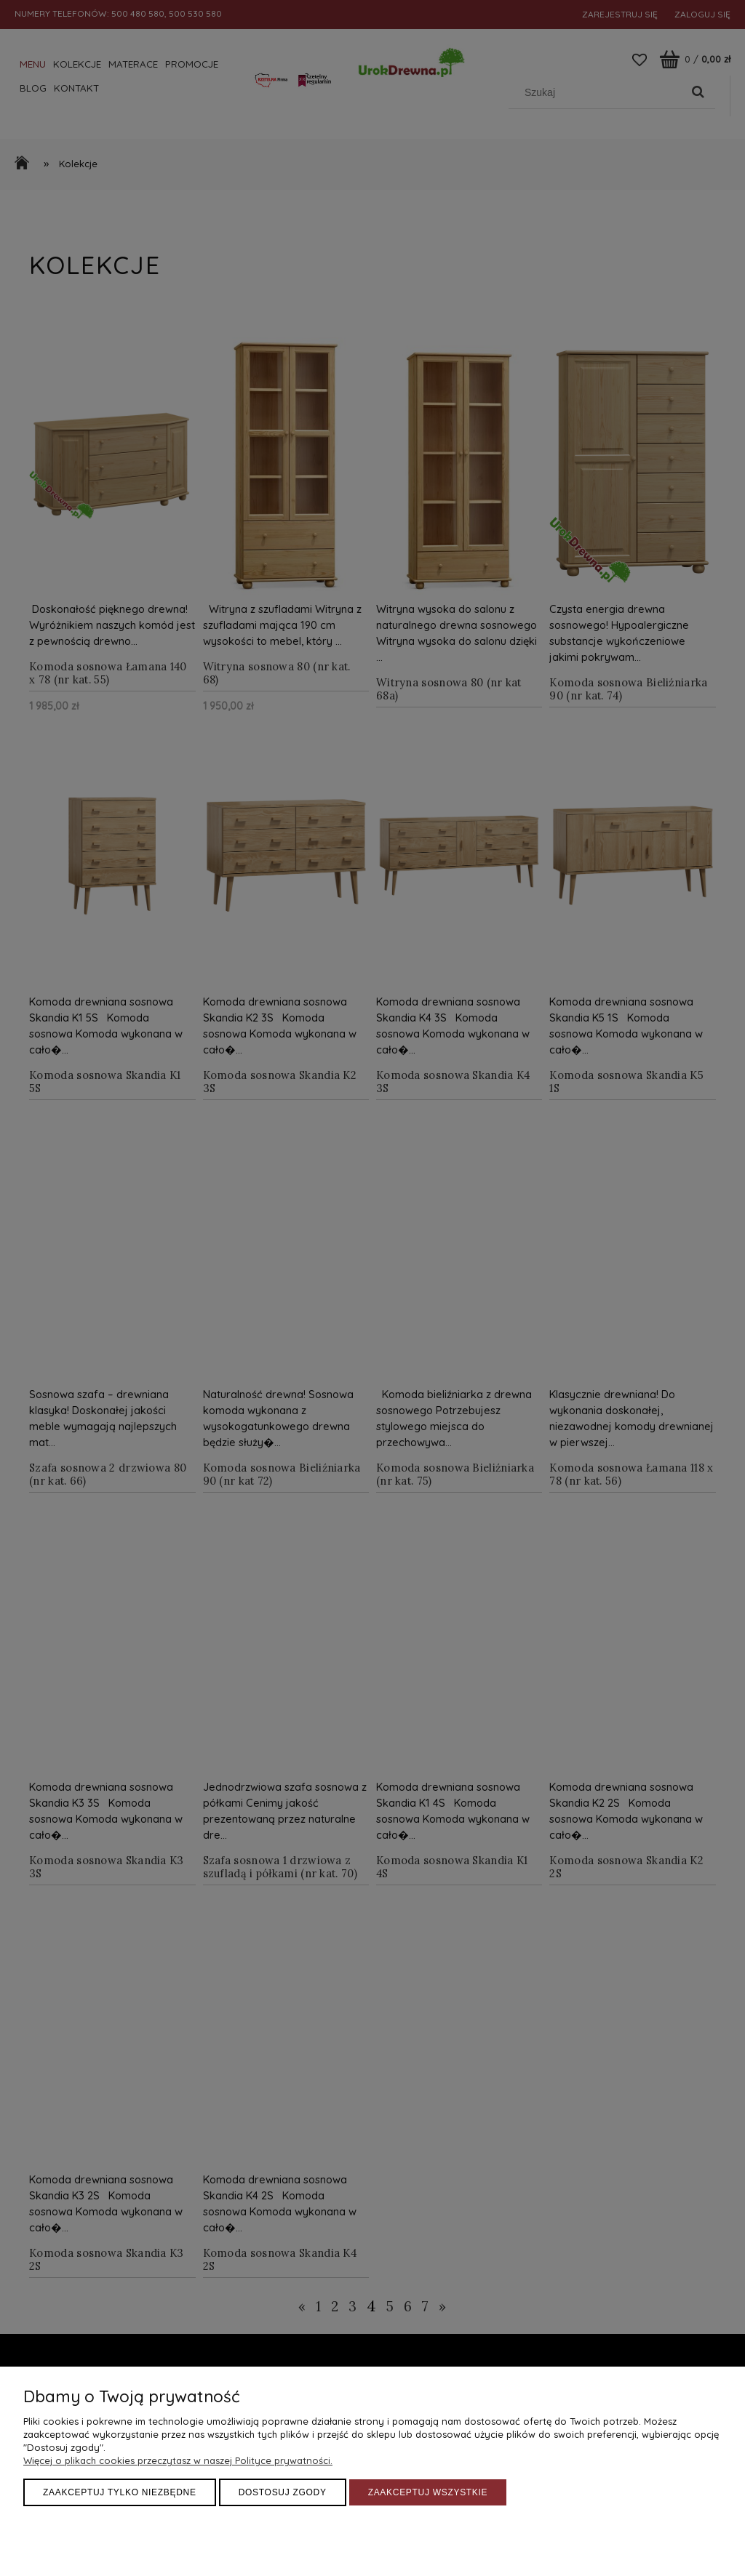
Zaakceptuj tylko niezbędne (119, 2492)
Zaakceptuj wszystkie (428, 2492)
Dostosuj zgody (283, 2492)
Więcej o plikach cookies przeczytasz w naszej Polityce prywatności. (177, 2460)
